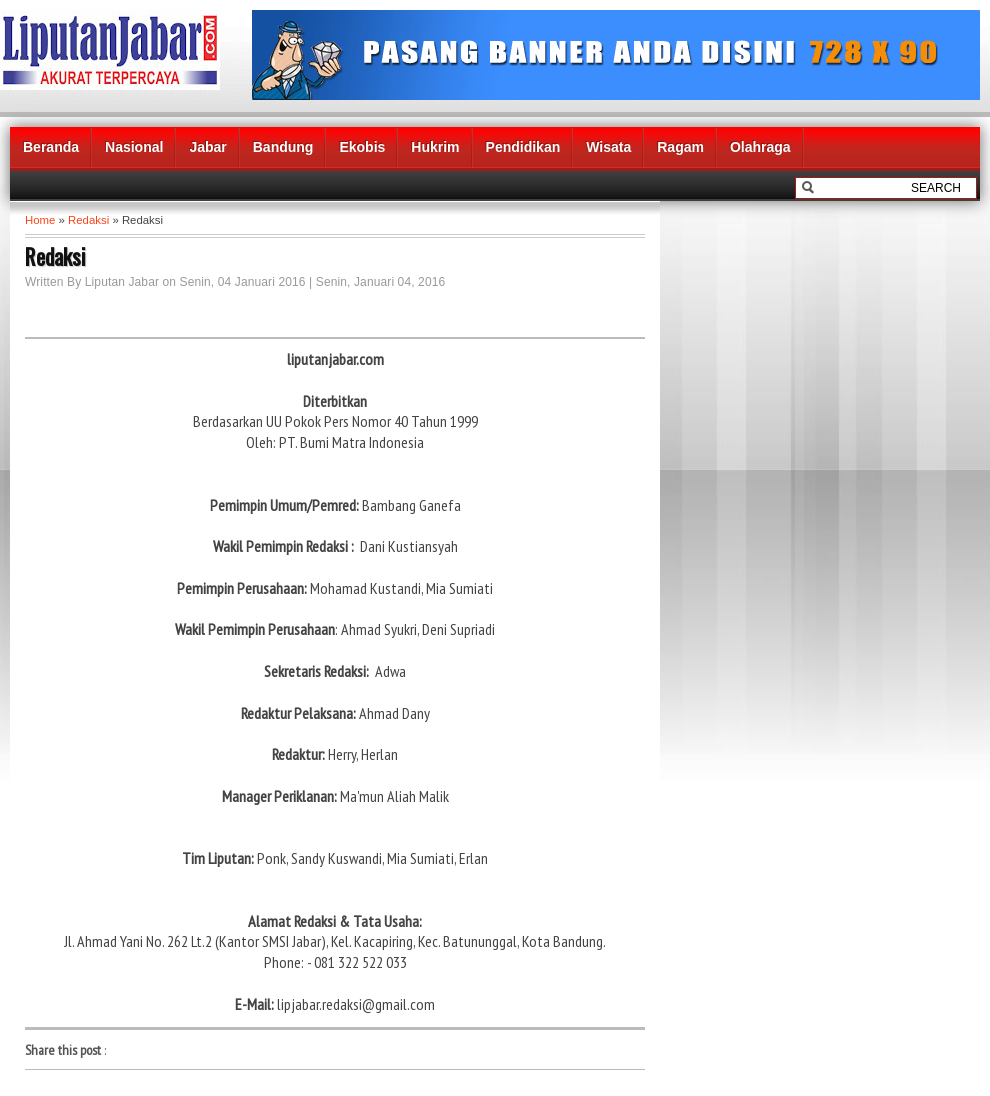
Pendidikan (523, 147)
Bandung (283, 147)
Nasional (134, 147)
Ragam (680, 147)
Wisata (608, 147)
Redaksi (88, 220)
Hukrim (435, 147)
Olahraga (760, 147)
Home (40, 220)
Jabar (207, 147)
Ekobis (362, 147)
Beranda (51, 147)
